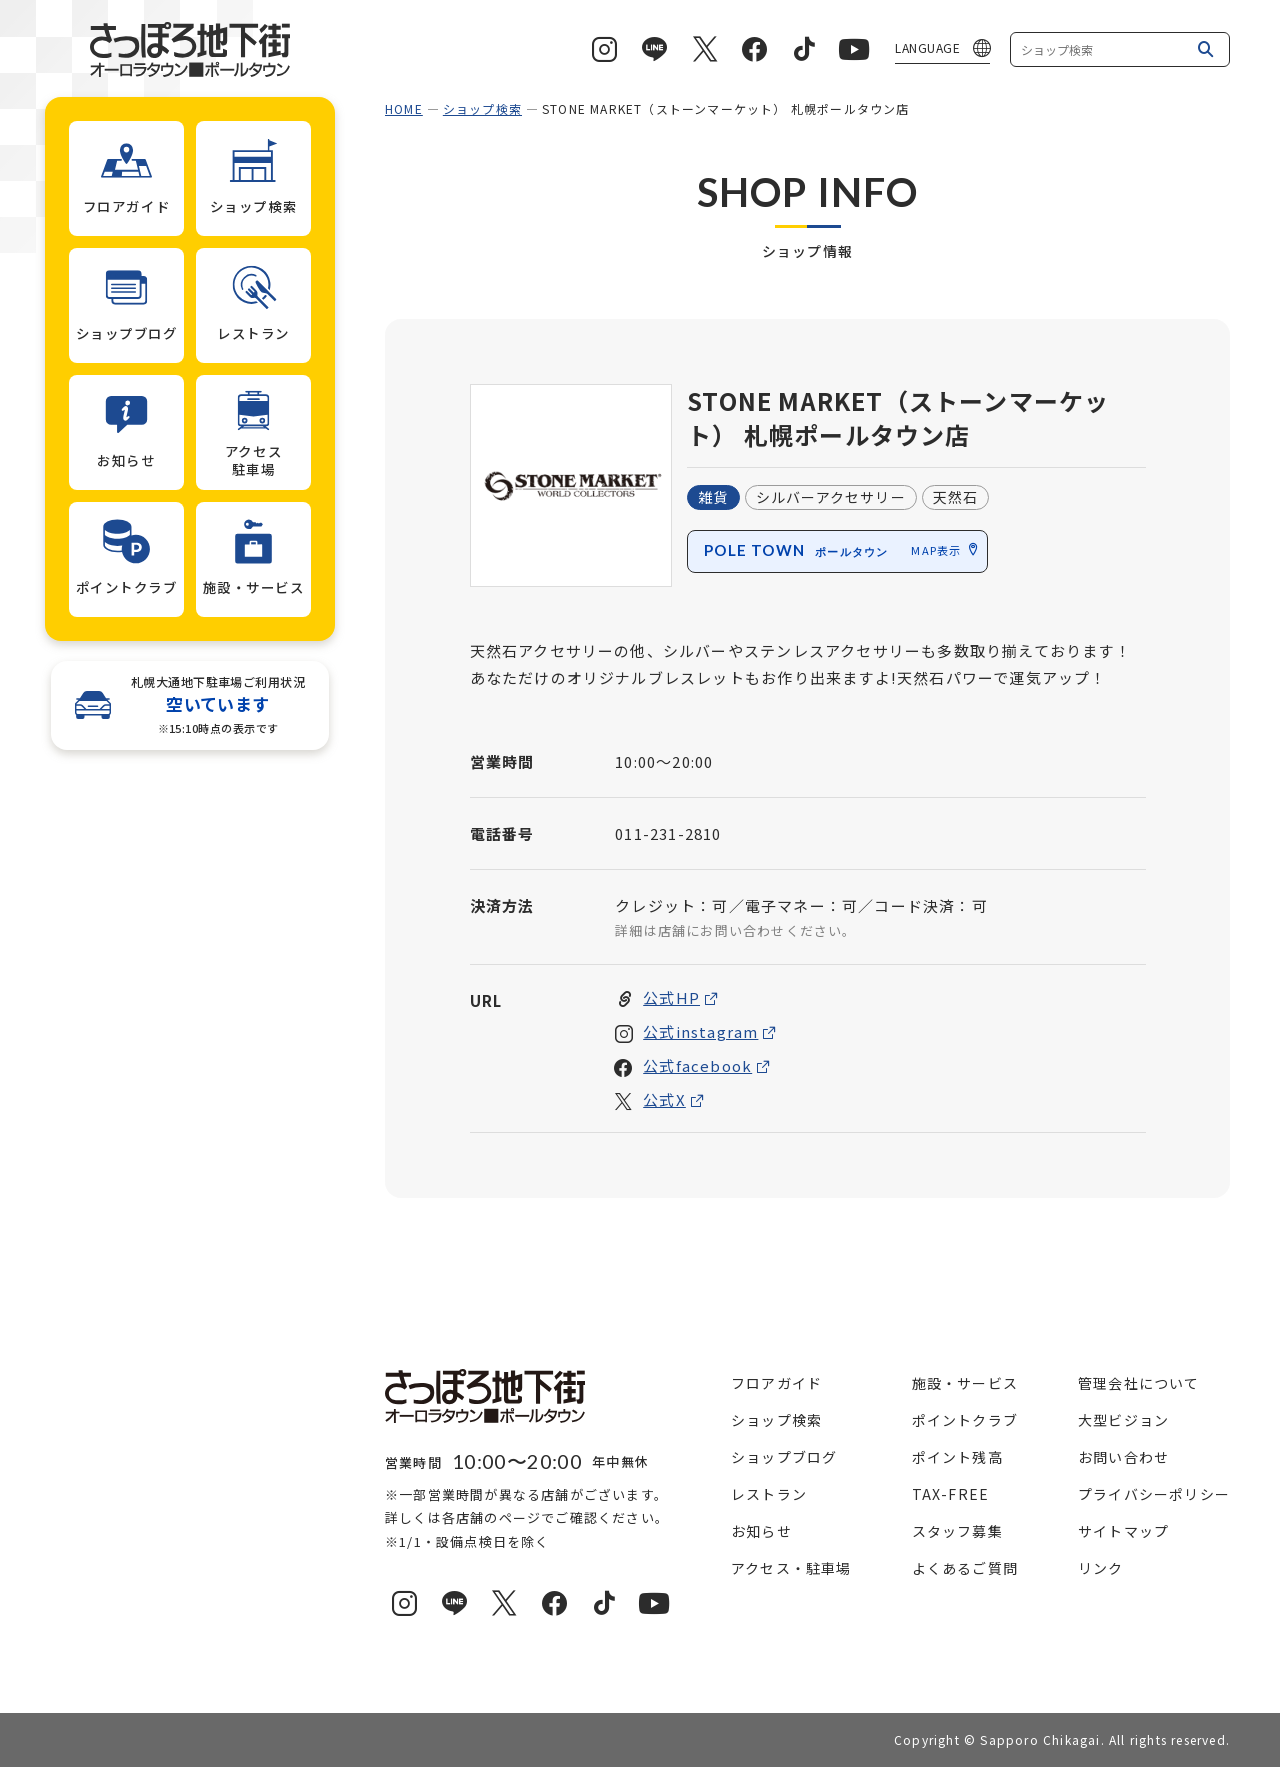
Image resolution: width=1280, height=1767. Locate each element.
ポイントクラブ (965, 1420)
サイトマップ (1123, 1531)
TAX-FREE (951, 1494)
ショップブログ (784, 1457)
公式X (664, 1100)
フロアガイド (776, 1383)
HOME (404, 108)
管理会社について (1139, 1383)
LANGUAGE (927, 47)
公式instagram (700, 1032)
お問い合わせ (1123, 1457)
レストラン (769, 1494)
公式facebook (697, 1066)
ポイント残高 (957, 1457)
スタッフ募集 (957, 1531)
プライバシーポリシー (1154, 1494)
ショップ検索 (482, 108)
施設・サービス (965, 1383)
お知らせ (761, 1531)
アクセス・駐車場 (791, 1568)
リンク (1101, 1568)
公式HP (671, 998)
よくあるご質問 (965, 1568)
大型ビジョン (1123, 1420)
